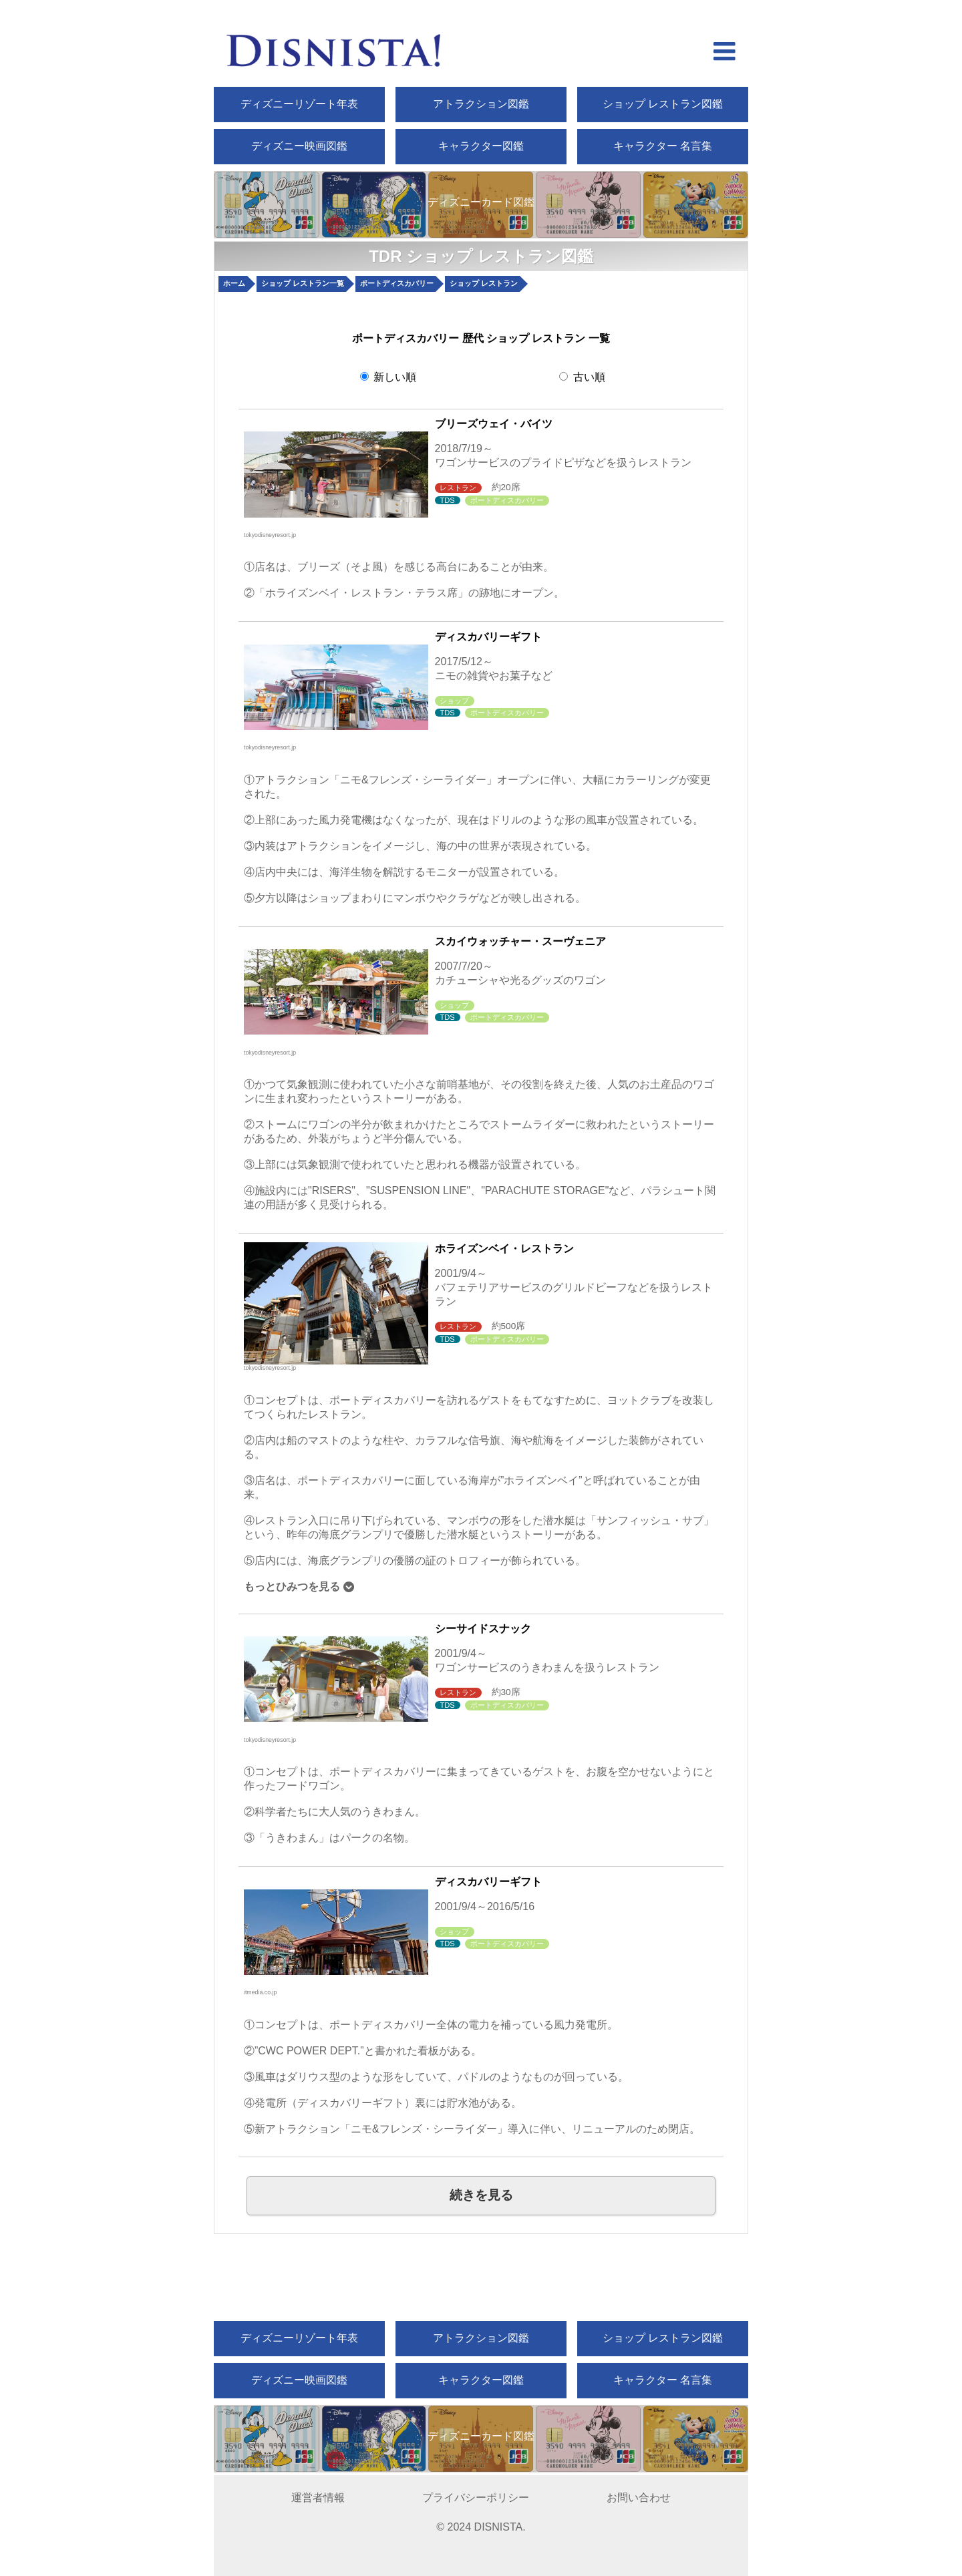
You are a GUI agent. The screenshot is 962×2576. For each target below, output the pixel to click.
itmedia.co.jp (260, 1992)
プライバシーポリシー (475, 2497)
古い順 (582, 377)
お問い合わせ (639, 2497)
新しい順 (388, 377)
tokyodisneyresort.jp (270, 535)
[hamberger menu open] (724, 53)
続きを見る (481, 2195)
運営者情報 (318, 2497)
